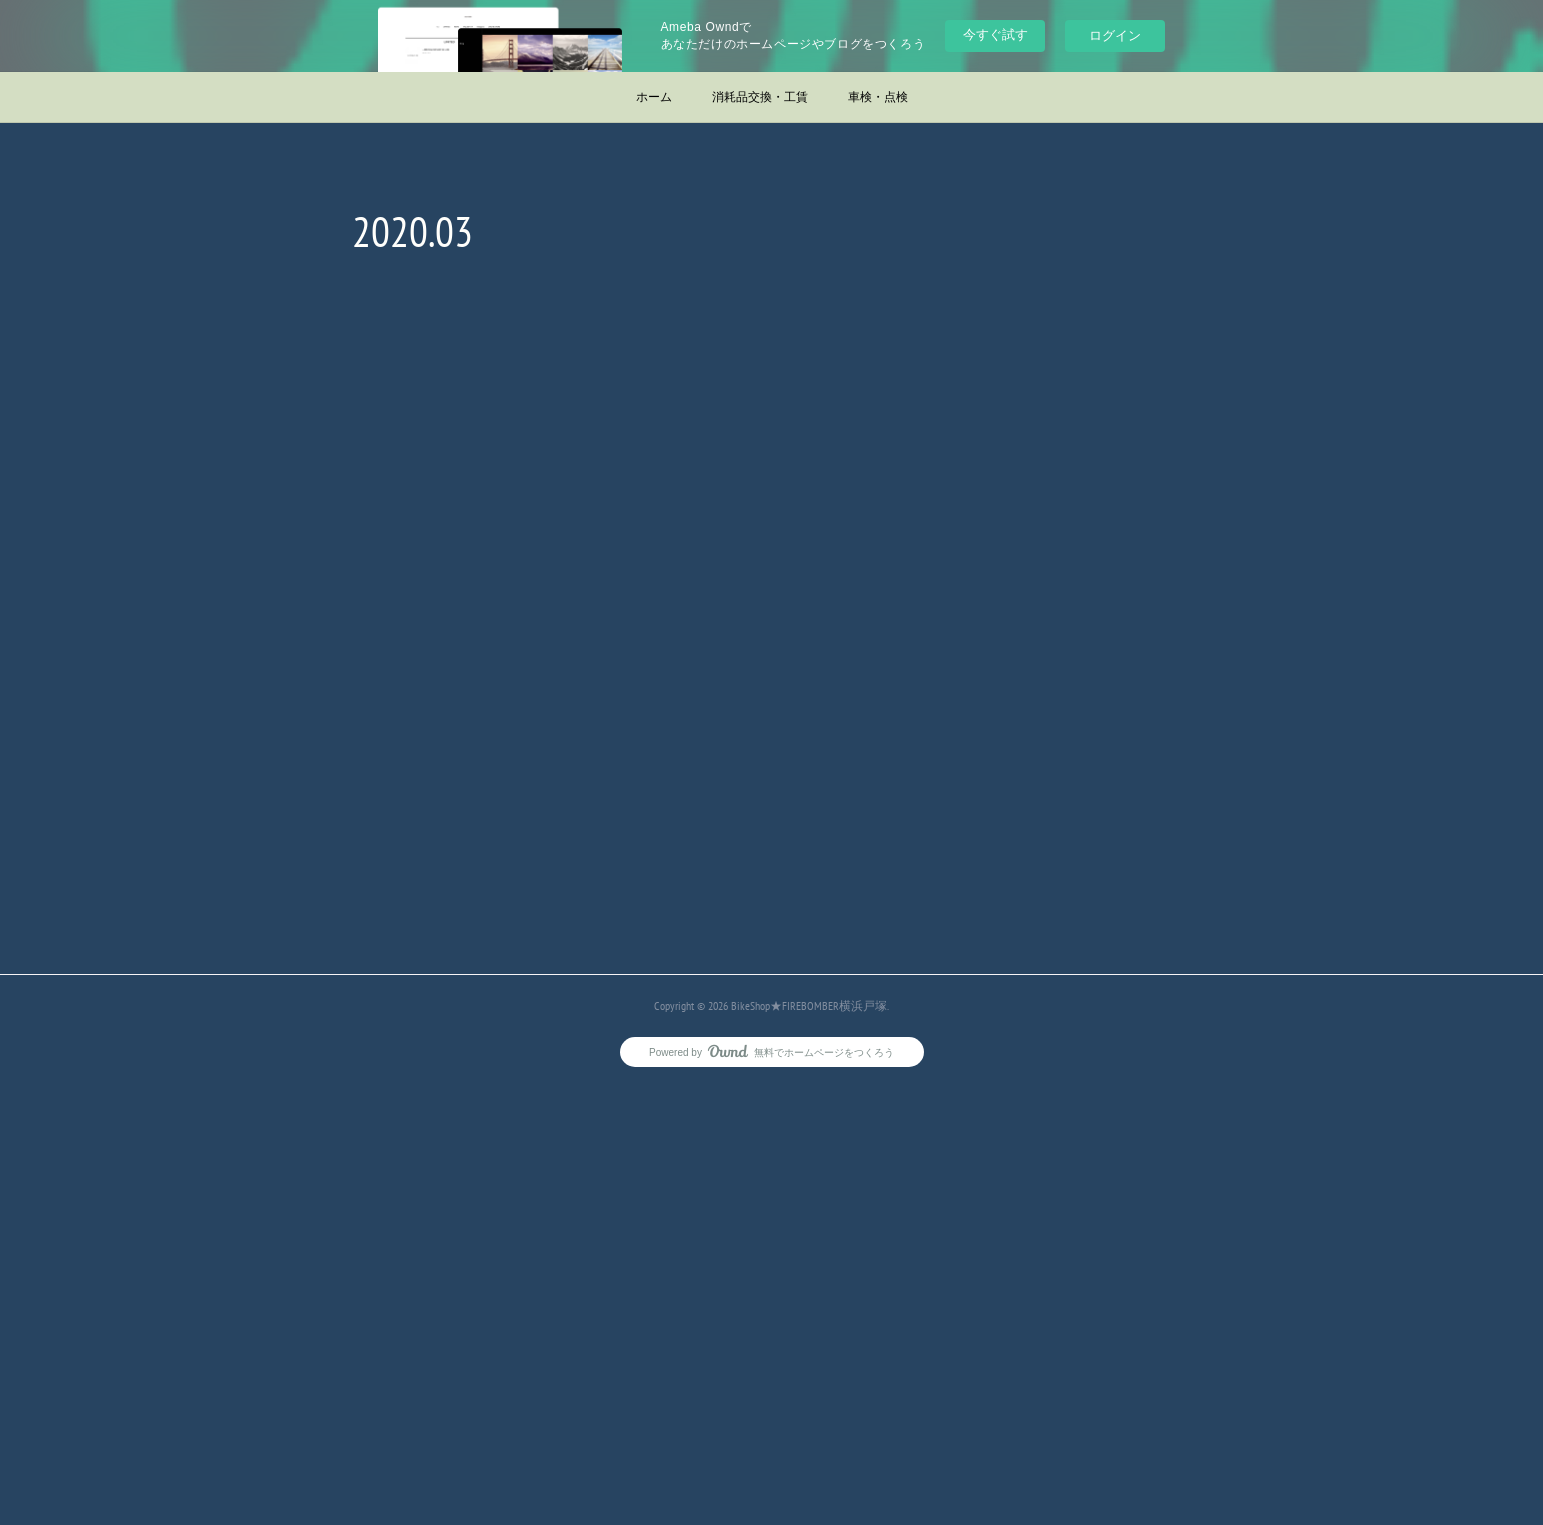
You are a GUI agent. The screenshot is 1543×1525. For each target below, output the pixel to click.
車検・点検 (878, 97)
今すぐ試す (995, 34)
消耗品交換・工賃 (760, 97)
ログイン (1115, 35)
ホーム (654, 97)
